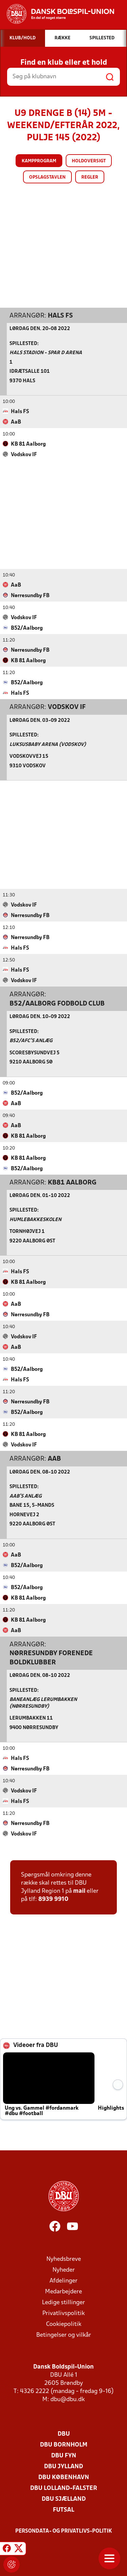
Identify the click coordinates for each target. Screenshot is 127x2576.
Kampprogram (39, 161)
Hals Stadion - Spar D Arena (45, 352)
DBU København (63, 2477)
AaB (54, 1459)
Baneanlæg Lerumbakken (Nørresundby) (43, 1702)
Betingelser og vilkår (63, 2335)
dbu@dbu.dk (67, 2399)
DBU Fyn (63, 2455)
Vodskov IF (67, 707)
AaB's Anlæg (25, 1496)
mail (79, 1891)
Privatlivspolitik (63, 2313)
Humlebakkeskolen (35, 1219)
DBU (64, 2434)
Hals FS (60, 315)
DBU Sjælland (64, 2499)
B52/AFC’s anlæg (30, 1040)
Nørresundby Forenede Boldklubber (51, 1657)
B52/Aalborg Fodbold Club (57, 1003)
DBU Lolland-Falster (63, 2488)
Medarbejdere (63, 2291)
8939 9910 (53, 1899)
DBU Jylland (63, 2466)
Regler (89, 177)
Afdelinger (63, 2281)
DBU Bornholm (63, 2445)
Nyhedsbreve (63, 2259)
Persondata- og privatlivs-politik (63, 2531)
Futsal (63, 2510)
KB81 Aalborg (72, 1182)
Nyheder (63, 2270)
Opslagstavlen (47, 177)
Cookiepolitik (63, 2324)
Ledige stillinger (63, 2302)
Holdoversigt (89, 161)
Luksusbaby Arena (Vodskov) (47, 744)
